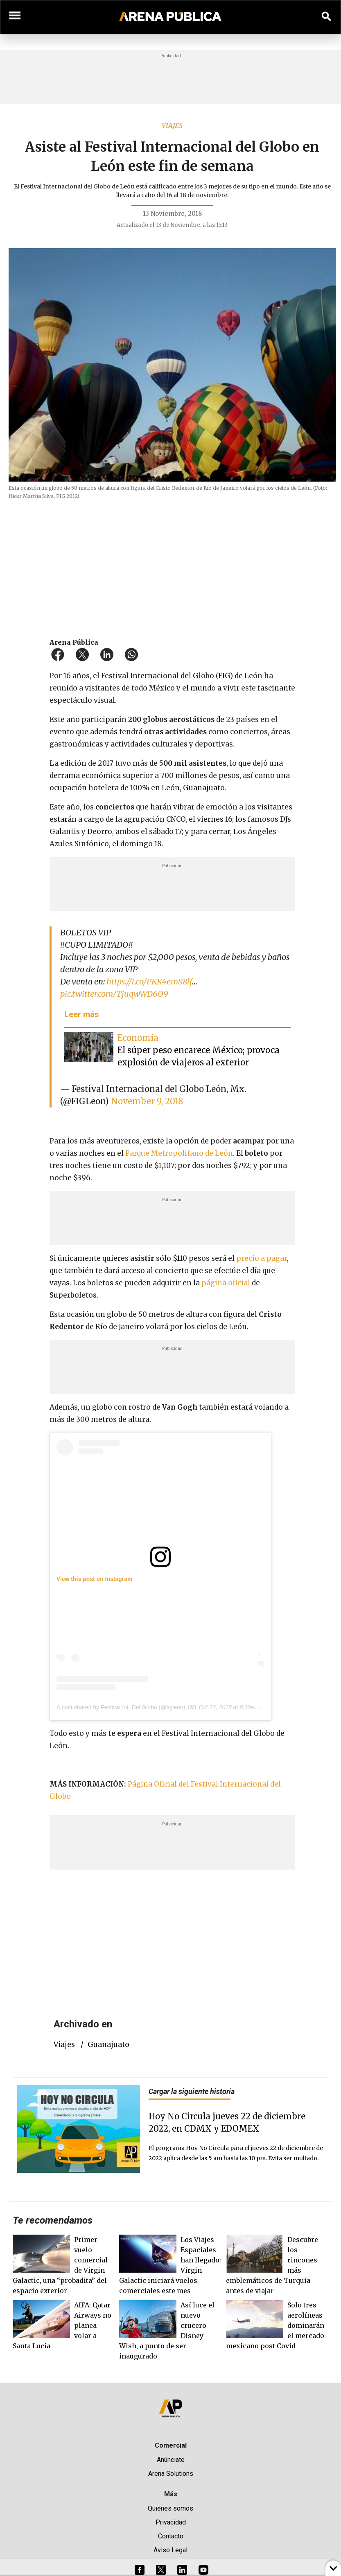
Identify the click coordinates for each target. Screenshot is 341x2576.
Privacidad (171, 2522)
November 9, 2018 (147, 1101)
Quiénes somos (170, 2508)
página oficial (225, 1282)
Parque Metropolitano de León (179, 1153)
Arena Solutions (170, 2473)
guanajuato (108, 2044)
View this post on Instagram (94, 1579)
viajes (64, 2044)
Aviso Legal (170, 2550)
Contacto (170, 2536)
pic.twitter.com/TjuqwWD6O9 (114, 994)
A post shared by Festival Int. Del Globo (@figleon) (120, 1707)
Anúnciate (171, 2460)
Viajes (172, 125)
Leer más (81, 1014)
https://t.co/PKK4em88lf (149, 981)
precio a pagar (261, 1258)
